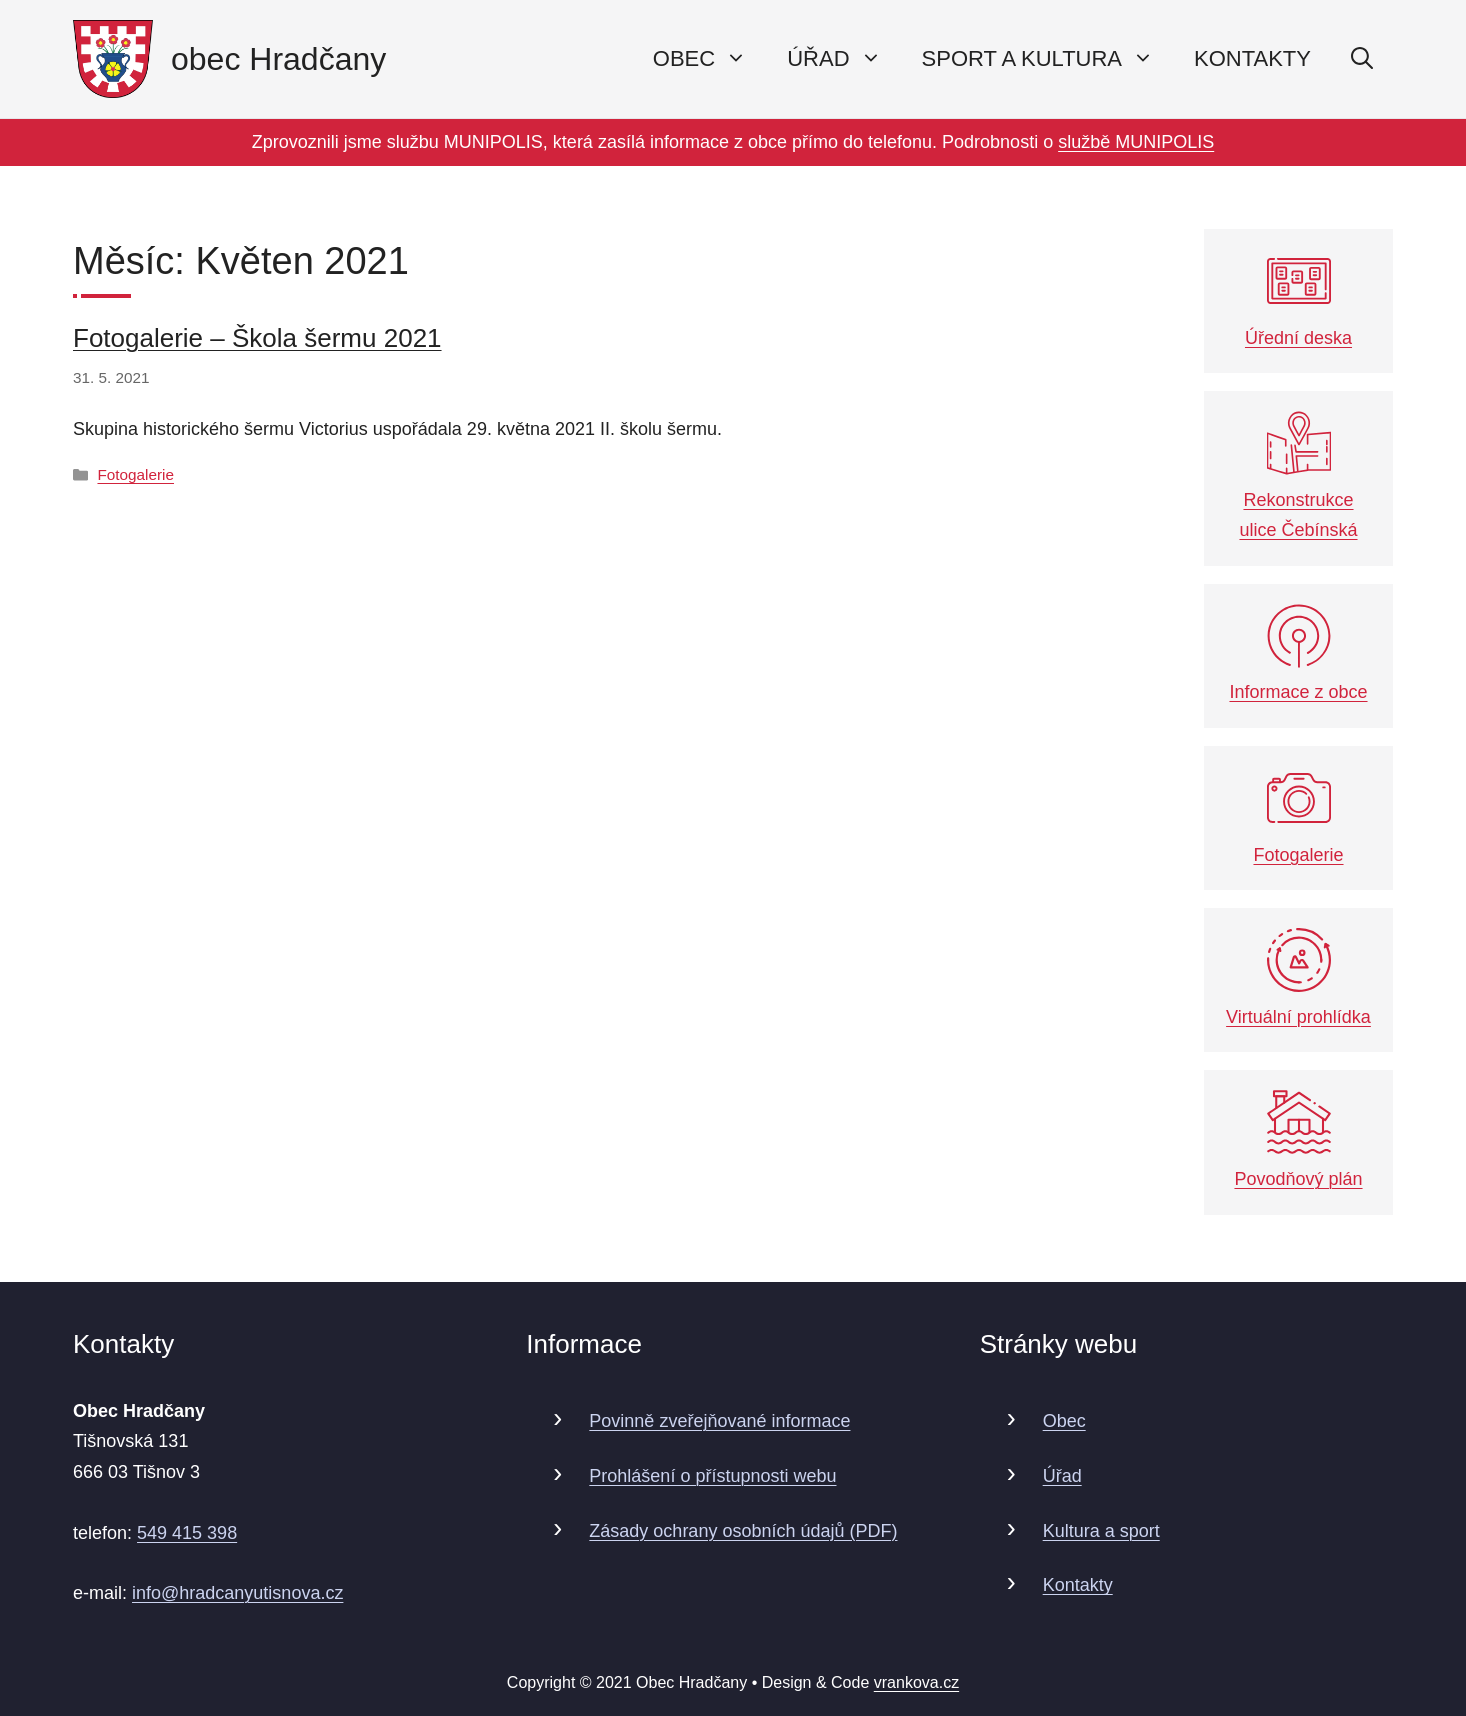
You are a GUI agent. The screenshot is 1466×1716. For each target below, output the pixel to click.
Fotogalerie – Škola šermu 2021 (257, 338)
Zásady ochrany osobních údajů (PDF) (743, 1531)
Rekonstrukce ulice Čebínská (1298, 475)
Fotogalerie (135, 474)
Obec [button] (710, 59)
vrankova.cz (916, 1682)
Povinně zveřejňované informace (719, 1421)
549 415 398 (187, 1533)
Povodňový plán (1298, 1139)
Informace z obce (1298, 653)
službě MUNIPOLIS (1136, 142)
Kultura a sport (1101, 1531)
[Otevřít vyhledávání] (1362, 59)
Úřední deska (1298, 298)
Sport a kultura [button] (1048, 59)
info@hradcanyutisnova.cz (237, 1593)
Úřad (1062, 1476)
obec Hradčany (278, 59)
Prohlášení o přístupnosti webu (712, 1476)
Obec (1064, 1421)
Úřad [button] (844, 59)
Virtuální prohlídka (1298, 977)
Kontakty (1252, 58)
